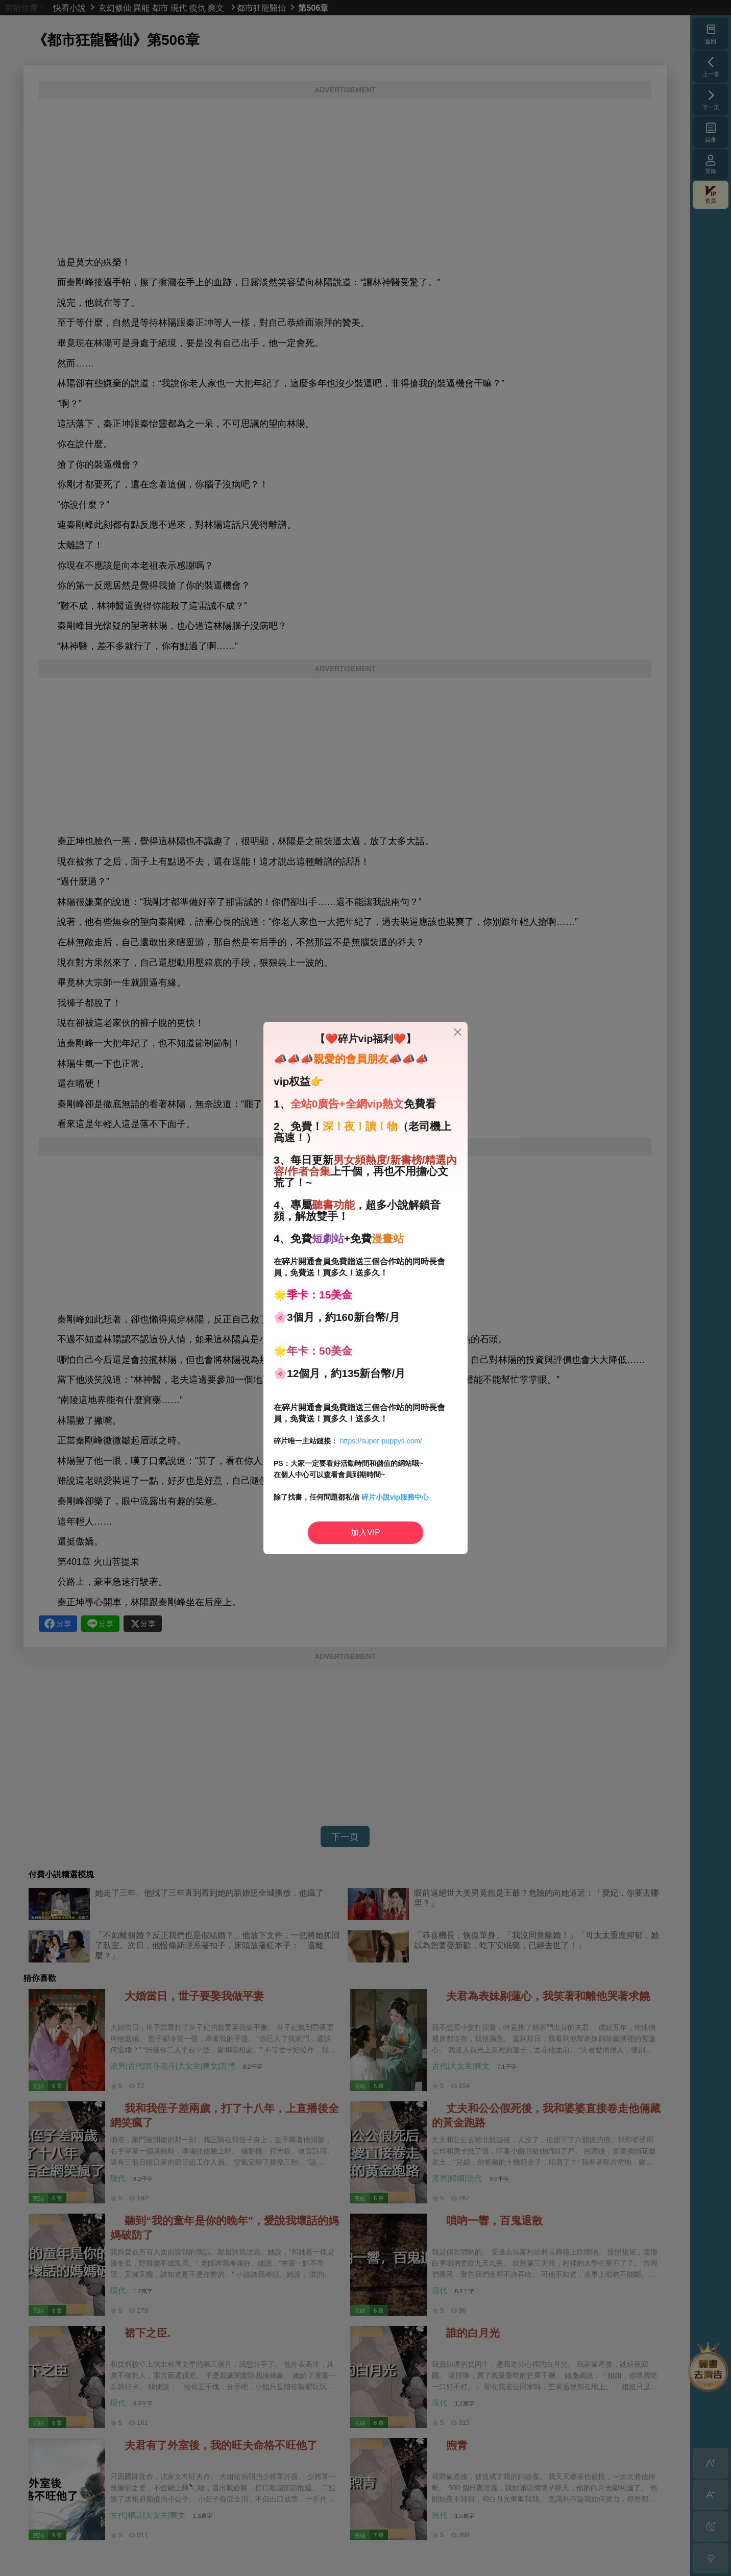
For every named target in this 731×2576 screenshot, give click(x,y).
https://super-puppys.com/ (381, 1441)
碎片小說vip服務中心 (395, 1497)
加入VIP (365, 1532)
